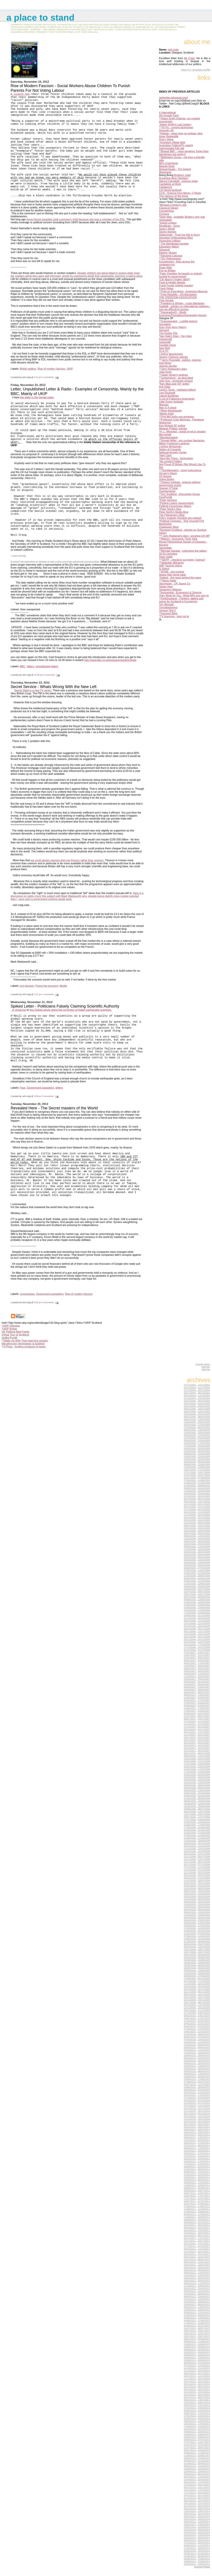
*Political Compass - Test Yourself (179, 521)
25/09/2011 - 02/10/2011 (197, 2222)
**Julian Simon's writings (173, 374)
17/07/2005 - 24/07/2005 (197, 1472)
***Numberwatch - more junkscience (180, 470)
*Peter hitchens (168, 500)
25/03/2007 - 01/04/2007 (197, 1681)
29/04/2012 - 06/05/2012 (197, 2304)
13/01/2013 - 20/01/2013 (197, 2402)
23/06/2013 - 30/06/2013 (197, 2437)
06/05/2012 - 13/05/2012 (197, 2307)
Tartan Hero (166, 586)
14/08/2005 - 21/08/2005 (197, 1483)
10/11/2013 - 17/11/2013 (197, 2490)
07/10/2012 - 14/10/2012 (197, 2365)
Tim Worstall (166, 604)
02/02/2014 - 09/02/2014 (197, 2519)
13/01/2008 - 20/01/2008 (197, 1758)
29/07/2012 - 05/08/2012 (197, 2339)
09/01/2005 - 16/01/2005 (197, 1409)
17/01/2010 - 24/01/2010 (197, 2021)
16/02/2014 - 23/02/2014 (197, 2524)
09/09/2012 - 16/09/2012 (197, 2355)
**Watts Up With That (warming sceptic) (25, 1340)
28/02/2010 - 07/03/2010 (197, 2037)
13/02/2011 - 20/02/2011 (197, 2140)
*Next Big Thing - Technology (176, 458)
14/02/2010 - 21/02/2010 (197, 2031)
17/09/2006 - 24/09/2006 (197, 1613)
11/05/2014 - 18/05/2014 (197, 2548)
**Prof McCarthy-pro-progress (176, 416)
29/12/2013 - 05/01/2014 (197, 2508)
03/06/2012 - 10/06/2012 (197, 2317)
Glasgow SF (166, 318)
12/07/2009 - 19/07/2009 (197, 1949)
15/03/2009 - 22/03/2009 (197, 1904)
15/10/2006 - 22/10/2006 (197, 1623)
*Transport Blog (168, 613)
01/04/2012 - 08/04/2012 (197, 2294)
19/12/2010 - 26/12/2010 (197, 2121)
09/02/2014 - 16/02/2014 (197, 2522)
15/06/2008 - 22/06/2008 (197, 1803)
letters (30, 666)
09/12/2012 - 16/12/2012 (197, 2389)
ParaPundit (165, 497)
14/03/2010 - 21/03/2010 (197, 2042)
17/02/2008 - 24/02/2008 (197, 1772)
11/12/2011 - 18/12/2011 (197, 2251)
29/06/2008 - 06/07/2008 (197, 1809)
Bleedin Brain (167, 166)
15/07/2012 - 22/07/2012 (197, 2333)
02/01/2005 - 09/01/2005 (197, 1406)
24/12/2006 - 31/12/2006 (197, 1650)
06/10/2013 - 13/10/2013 (197, 2476)
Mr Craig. (189, 58)
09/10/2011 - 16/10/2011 (197, 2227)
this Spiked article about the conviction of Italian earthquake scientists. (71, 1010)
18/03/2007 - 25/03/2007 (197, 1679)
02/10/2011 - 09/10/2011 (197, 2225)
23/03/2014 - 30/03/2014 (197, 2537)
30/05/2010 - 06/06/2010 (197, 2071)
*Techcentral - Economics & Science (180, 592)
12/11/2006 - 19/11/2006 (197, 1634)
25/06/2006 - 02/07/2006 (197, 1589)
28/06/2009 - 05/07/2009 (197, 1944)
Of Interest (165, 476)
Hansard (164, 330)
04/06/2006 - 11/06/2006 (197, 1581)
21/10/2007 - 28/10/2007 (197, 1727)
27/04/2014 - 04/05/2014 (197, 2543)
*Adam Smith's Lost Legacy (175, 124)
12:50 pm (38, 675)
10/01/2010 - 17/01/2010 (197, 2018)
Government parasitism (40, 1087)
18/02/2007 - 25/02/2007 (197, 1668)
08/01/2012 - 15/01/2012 (197, 2262)
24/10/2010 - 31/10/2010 (197, 2100)
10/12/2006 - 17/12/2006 (197, 1644)
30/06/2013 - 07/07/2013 (197, 2439)
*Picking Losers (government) (176, 503)
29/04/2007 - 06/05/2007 (197, 1692)
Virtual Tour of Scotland (15, 1334)
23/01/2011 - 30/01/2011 (197, 2135)
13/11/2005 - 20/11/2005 (197, 1504)
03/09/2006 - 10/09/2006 (197, 1607)
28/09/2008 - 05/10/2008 (197, 1843)
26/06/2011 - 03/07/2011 (197, 2190)
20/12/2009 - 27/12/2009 (197, 2010)
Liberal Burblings (169, 395)
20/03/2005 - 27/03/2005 (197, 1435)
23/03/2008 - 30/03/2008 (197, 1785)
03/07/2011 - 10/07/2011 (197, 2193)
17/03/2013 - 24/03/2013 (197, 2426)
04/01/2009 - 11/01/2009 (197, 1878)
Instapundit (165, 339)
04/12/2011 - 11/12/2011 (197, 2249)
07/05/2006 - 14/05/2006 (197, 1570)
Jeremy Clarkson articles (173, 357)
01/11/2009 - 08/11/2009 (197, 1992)
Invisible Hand (167, 345)
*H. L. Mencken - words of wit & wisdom (182, 431)
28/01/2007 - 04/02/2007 (197, 1660)
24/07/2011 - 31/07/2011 (197, 2201)
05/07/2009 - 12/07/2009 (197, 1946)
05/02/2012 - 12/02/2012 (197, 2272)
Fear (22, 1087)
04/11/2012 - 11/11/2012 (197, 2376)
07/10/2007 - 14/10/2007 (197, 1721)
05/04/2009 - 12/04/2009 (197, 1912)
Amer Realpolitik (168, 136)
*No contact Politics (170, 461)
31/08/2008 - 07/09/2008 (197, 1833)
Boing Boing (166, 175)
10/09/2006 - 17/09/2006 (197, 1610)
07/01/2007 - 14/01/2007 (197, 1652)
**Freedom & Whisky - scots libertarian (181, 303)
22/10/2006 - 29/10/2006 (197, 1626)
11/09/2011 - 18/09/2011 (197, 2217)
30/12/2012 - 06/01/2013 (197, 2397)
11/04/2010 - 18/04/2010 (197, 2052)
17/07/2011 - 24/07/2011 (197, 2198)
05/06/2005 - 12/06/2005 (197, 1464)
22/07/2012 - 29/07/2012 (197, 2336)
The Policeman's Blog (172, 515)
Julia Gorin (165, 372)
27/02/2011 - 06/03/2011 (197, 2145)
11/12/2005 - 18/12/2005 (197, 1515)
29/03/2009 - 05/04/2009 (197, 1909)
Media (63, 985)
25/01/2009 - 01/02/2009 (197, 1886)
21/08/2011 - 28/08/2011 (197, 2211)
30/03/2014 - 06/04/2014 (197, 2540)
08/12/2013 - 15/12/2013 (197, 2500)
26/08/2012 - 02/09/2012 (197, 2349)
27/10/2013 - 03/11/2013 (197, 2484)
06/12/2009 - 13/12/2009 (197, 2005)
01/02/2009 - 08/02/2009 (197, 1888)
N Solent (164, 568)
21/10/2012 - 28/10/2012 (197, 2370)
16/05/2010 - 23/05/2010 (197, 2066)
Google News (202, 1364)
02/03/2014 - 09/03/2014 (197, 2529)
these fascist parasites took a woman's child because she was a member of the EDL (75, 219)
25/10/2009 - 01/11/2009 (197, 1989)
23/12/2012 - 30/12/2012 (197, 2394)
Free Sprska (166, 300)
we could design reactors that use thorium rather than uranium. (67, 860)
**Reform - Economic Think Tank (178, 538)
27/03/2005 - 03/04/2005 (197, 1438)
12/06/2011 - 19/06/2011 (197, 2185)
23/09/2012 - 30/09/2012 (197, 2360)
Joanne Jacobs (168, 366)
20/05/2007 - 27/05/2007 (197, 1700)
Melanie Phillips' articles (173, 428)
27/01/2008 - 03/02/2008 (197, 1764)
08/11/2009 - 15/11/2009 (197, 1994)
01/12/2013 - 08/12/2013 (197, 2498)
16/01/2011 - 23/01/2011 (197, 2132)
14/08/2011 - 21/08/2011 (197, 2209)
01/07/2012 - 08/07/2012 (197, 2328)
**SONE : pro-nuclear (171, 571)
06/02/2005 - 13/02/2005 (197, 1419)
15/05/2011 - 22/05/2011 (197, 2174)
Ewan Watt (165, 267)
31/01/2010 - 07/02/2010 (197, 2026)
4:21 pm (38, 377)
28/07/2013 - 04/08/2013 (197, 2450)
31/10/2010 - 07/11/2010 (197, 2103)
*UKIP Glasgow (11, 1325)
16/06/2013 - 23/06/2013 (197, 2434)
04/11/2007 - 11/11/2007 (197, 1732)
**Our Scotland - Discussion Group (179, 494)
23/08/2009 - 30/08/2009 (197, 1965)
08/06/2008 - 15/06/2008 (197, 1801)
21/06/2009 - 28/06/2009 (197, 1941)
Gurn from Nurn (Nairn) (172, 327)
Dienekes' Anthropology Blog (176, 237)
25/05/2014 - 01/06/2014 (197, 2553)
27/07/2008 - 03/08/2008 (197, 1819)
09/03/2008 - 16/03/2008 (197, 1780)
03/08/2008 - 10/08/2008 (197, 1822)
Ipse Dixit (164, 348)
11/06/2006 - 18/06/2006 (197, 1583)
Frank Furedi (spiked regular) (176, 285)
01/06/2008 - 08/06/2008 (197, 1798)
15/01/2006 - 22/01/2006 (197, 1528)
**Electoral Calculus (170, 255)
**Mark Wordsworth (170, 410)
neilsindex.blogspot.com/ (173, 97)
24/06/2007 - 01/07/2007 (197, 1713)
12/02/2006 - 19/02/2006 (197, 1538)
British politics (28, 368)
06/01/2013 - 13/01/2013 (197, 2400)
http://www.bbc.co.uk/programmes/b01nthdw (110, 660)
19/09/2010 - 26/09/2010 (197, 2087)
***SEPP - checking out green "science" (182, 559)
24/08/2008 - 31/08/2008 (197, 1830)
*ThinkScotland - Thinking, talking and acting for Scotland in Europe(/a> (181, 600)
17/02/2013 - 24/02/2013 (197, 2416)
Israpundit (165, 342)
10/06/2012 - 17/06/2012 (197, 2320)
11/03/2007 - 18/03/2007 (197, 1676)
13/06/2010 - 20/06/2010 (197, 2076)
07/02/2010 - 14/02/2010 (197, 2029)
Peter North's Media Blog (173, 512)
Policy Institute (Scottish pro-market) (180, 518)
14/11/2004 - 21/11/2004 (197, 1387)
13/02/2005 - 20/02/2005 (197, 1422)
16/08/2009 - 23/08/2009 (197, 1962)
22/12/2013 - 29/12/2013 (197, 2506)
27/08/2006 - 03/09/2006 (197, 1605)
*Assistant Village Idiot (172, 142)
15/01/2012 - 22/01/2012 (197, 2264)
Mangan (164, 404)
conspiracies (27, 1294)
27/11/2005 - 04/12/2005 (197, 1509)
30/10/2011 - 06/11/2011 (197, 2235)
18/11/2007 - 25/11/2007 (197, 1737)
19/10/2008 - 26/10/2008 (197, 1851)
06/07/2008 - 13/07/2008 (197, 1811)
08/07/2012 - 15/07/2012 (197, 2331)
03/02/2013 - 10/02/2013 (197, 2410)
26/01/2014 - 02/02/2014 (197, 2516)
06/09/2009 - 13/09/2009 (197, 1970)
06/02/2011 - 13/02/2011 (197, 2137)
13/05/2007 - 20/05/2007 (197, 1697)
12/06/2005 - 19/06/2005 (197, 1467)
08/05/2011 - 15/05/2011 (197, 2172)
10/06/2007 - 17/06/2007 (197, 1708)
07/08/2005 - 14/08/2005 (197, 1480)
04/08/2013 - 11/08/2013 (197, 2453)
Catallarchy (165, 187)
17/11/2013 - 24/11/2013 (197, 2492)
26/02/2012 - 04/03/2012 (197, 2280)
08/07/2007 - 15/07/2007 (197, 1719)
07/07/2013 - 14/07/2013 (197, 2442)
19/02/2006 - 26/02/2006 (197, 1541)
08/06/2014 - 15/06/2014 (197, 2559)
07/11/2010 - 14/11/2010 (197, 2105)
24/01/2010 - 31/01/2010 (197, 2023)
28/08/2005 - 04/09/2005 (197, 1488)
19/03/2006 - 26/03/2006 (197, 1552)
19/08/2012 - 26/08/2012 (197, 2347)
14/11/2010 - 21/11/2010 (197, 2108)
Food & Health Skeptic (172, 282)
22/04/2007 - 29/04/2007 (197, 1689)
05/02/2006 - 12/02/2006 (197, 1536)
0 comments (48, 377)
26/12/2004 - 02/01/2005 (197, 1403)
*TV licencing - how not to (174, 616)
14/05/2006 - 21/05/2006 (197, 1573)
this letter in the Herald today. (37, 397)
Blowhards (165, 172)
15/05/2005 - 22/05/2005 (197, 1456)
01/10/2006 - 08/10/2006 (197, 1618)
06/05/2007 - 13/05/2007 (197, 1695)
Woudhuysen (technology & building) (23, 1343)
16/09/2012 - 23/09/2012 (197, 2357)
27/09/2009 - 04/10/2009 (197, 1978)
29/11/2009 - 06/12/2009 (197, 2002)
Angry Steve (166, 139)
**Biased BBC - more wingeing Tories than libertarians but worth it (184, 153)
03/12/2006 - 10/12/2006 (197, 1642)
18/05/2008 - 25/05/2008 (197, 1793)
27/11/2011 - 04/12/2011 (197, 2246)
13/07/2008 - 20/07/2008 (197, 1814)
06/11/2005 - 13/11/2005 (197, 1501)
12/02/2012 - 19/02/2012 (197, 2275)
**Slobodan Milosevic (171, 562)
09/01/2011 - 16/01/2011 (197, 2129)
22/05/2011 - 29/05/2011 (197, 2177)
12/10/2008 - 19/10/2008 (197, 1848)
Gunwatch (165, 324)
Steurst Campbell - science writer (178, 181)
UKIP (70, 368)
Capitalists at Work (170, 184)
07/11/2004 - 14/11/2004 (197, 1385)
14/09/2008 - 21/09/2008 (197, 1838)
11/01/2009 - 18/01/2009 (197, 1880)
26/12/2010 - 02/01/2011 (197, 2124)
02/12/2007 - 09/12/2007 (197, 1742)
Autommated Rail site (171, 148)
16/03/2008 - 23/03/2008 (197, 1782)
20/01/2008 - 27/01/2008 (197, 1761)
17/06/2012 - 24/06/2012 (197, 2323)
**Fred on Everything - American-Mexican (183, 291)
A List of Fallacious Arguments (176, 398)
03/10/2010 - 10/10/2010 (197, 2092)
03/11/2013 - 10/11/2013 (197, 2487)
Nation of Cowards (170, 449)
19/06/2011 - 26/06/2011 (197, 2188)
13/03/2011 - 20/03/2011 (197, 2151)
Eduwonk (164, 249)
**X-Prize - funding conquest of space (24, 1346)
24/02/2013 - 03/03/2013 (197, 2418)
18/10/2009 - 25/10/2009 (197, 1986)
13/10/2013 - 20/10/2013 (197, 2479)
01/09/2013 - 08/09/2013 (197, 2463)
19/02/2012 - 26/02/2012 (197, 2278)
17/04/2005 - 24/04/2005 (197, 1446)
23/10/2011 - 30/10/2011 (197, 2233)
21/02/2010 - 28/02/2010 (197, 2034)
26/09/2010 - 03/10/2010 (197, 2090)
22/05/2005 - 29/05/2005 (197, 1459)
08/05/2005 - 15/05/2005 (197, 1454)
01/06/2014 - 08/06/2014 (197, 2556)
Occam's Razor (168, 473)
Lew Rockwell (167, 392)
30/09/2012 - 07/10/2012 (197, 2363)
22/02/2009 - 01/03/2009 (197, 1896)
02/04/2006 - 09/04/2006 (197, 1557)
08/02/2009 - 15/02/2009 (197, 1891)
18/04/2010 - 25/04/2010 (197, 2055)
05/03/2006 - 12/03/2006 (197, 1546)
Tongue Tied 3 (167, 610)
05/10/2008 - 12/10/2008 (197, 1846)
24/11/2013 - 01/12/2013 (197, 2495)
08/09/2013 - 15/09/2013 (197, 2466)
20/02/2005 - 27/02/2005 (197, 1424)
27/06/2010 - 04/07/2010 (197, 2082)
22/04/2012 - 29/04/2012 (197, 2302)
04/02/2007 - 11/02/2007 (197, 1663)
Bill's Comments (168, 163)
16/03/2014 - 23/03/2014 (197, 2535)
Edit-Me (206, 1367)
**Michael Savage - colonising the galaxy (183, 550)
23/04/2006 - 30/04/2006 (197, 1565)
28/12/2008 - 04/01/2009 (197, 1875)
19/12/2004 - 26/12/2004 (197, 1401)
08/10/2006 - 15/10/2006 (197, 1621)
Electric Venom (168, 252)
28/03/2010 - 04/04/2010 (197, 2047)
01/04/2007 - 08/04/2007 (197, 1684)
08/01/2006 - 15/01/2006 (197, 1525)
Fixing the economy (46, 985)
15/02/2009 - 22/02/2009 (197, 1893)
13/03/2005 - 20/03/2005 (197, 1432)
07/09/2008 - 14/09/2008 (197, 1835)
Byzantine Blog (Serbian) (173, 178)
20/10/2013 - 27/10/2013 (197, 2482)
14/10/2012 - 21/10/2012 (197, 2368)
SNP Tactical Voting (170, 565)
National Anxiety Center (173, 452)
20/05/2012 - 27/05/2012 (197, 2312)
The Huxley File (168, 333)
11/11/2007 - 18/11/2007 (197, 1734)
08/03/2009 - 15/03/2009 (197, 1901)
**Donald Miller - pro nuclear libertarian (182, 440)
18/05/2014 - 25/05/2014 (197, 2551)
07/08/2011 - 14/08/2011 (197, 2206)
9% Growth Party (169, 115)
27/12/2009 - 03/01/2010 (197, 2013)
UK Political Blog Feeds (15, 1331)
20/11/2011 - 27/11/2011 (197, 2243)
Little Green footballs (171, 401)
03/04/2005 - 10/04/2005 (197, 1440)
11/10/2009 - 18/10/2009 (197, 1984)
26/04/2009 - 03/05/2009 (197, 1920)
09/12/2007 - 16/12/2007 (197, 1745)
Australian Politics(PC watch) (176, 145)
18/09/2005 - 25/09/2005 (197, 1493)
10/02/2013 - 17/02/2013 (197, 2413)
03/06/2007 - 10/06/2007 (197, 1705)
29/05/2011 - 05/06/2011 (197, 2180)
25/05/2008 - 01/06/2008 (197, 1795)
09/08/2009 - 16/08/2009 (197, 1960)
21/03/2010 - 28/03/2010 (197, 2045)
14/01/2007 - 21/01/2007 (197, 1655)
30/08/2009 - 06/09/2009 (197, 1968)
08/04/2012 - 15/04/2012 (197, 2296)
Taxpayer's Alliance (170, 589)
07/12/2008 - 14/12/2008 (197, 1867)
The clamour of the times (173, 196)
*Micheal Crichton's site (172, 205)
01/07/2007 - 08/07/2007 (197, 1716)
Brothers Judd (182, 175)
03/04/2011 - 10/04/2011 (197, 2158)
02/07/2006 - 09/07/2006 (197, 1591)
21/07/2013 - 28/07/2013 (197, 2447)
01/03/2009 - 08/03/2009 (197, 1899)
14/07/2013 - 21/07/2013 (197, 2445)
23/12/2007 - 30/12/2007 (197, 1750)
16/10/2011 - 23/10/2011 (197, 2230)
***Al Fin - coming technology (176, 127)
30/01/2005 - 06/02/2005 (197, 1416)
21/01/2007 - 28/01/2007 (197, 1658)
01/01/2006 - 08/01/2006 (197, 1522)
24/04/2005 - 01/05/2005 (197, 1448)
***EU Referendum (170, 258)
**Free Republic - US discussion (178, 294)
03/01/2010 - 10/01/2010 (197, 2015)
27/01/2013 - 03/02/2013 (197, 2408)
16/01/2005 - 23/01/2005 (197, 1411)
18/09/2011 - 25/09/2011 (197, 2219)
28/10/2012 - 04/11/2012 (197, 2373)
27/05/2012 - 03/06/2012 (197, 2315)
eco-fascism (27, 985)
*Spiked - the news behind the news (180, 577)
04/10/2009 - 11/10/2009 (197, 1981)
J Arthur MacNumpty (171, 354)
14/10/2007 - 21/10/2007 (197, 1724)
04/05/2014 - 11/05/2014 (197, 2545)
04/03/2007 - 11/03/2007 (197, 1674)
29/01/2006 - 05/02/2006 (197, 1533)
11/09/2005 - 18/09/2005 (197, 1491)
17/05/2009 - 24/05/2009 (197, 1928)
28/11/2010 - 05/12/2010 (197, 2113)
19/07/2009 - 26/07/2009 (197, 1952)
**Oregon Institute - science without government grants (179, 484)
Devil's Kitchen (167, 231)
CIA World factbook (170, 190)
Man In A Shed (167, 407)
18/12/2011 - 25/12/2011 (197, 2254)
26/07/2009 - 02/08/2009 (197, 1954)
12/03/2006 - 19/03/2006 (197, 1549)
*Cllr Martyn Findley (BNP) (174, 279)
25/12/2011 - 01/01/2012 (197, 2257)
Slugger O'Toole (168, 488)
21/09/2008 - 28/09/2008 (197, 1840)
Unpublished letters (46, 666)
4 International (167, 112)
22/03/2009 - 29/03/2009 (197, 1907)
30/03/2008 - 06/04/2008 (197, 1787)
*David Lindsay (168, 222)
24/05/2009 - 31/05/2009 (197, 1931)
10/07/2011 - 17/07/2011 (197, 2196)
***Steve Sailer (167, 580)
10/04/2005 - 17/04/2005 (197, 1443)
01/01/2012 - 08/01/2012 (197, 2259)
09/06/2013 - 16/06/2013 (197, 2431)
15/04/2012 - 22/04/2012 (197, 2299)
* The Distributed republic (174, 243)
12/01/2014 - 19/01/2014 (197, 2511)
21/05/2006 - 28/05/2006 (197, 1575)
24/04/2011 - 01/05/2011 (197, 2166)
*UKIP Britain (9, 1328)
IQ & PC (164, 351)
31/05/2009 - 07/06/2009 (197, 1933)
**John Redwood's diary (173, 369)
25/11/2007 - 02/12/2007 (197, 1740)
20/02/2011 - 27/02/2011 (197, 2143)
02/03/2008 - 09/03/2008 (197, 1777)
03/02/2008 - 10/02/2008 (197, 1766)
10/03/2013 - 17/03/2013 (197, 2423)
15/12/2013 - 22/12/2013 (197, 2503)
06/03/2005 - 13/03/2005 (197, 1430)
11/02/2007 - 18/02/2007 (197, 1666)
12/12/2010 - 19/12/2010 (197, 2119)
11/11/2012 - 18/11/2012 (197, 2378)
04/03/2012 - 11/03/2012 (197, 2283)
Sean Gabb (165, 556)
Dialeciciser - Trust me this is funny (179, 234)
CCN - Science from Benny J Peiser (180, 193)
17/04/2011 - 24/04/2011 (197, 2164)
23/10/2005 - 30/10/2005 (197, 1496)
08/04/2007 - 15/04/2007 (197, 1687)
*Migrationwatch (168, 437)
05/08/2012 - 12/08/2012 (197, 2341)
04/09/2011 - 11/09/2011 (197, 2214)
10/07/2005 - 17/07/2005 (197, 1469)
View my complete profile (195, 69)
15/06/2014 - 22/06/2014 (197, 2561)
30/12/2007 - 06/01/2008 (197, 1753)
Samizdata (165, 547)
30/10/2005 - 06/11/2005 (197, 1499)
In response (18, 1010)
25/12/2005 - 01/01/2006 (197, 1520)
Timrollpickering (168, 607)
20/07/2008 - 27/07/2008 (197, 1817)
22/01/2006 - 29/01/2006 (197, 1530)
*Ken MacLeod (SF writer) (174, 383)
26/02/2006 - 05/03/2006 (197, 1544)
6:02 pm (38, 1302)
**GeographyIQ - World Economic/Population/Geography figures (182, 314)
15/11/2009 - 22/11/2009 (197, 1997)
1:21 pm (38, 994)
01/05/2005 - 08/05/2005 (197, 1451)
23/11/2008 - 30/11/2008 (197, 1862)
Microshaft (165, 434)
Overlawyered (167, 491)
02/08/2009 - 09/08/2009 (197, 1957)
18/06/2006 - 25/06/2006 (197, 1586)
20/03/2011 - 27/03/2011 (197, 2153)
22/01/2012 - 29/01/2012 (197, 2267)
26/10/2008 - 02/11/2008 (197, 1854)
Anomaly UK (166, 130)
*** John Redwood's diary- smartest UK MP (184, 535)
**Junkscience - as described (176, 377)
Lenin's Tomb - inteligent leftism (177, 389)
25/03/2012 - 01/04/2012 (197, 2291)
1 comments (48, 994)
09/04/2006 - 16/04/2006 (197, 1560)
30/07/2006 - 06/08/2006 (197, 1597)
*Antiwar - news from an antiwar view (180, 133)
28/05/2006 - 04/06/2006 (197, 1578)
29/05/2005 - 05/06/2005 (197, 1462)
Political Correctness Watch (175, 506)
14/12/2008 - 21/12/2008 (197, 1870)
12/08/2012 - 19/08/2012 (197, 2344)
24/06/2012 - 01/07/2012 (197, 2325)
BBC (22, 666)
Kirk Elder (164, 386)
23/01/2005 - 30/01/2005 (197, 1414)
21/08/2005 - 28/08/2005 (197, 1485)
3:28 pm (38, 1096)
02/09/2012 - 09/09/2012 (197, 2352)
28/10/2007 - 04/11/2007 (197, 1729)
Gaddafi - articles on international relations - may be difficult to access (184, 308)
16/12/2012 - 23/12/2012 (197, 2392)
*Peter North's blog (170, 509)
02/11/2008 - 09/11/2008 (197, 1856)
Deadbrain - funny (169, 225)
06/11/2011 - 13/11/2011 (197, 2238)
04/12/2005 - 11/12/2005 (197, 1512)
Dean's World (167, 228)
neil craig (173, 49)
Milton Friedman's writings (174, 443)
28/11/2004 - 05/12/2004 (197, 1393)
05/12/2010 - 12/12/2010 (197, 2116)
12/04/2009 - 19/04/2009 (197, 1915)
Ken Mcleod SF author (172, 425)
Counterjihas (166, 211)
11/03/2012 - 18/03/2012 (197, 2286)
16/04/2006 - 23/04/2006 (197, 1562)
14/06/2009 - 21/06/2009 (197, 1939)
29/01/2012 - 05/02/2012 (197, 2270)
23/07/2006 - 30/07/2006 (197, 1594)
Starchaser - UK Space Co (174, 583)
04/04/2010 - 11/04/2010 (197, 2050)
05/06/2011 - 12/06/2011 (197, 2182)
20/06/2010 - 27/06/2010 (197, 2079)
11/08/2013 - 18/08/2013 (197, 2455)
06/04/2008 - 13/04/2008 (197, 1790)
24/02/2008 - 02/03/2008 (197, 1774)
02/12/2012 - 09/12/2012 (197, 2386)
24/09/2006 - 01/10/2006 (197, 1615)
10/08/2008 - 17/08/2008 (197, 1825)
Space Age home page (172, 574)
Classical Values (168, 208)
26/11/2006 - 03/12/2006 (197, 1639)
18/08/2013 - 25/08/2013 (197, 2458)
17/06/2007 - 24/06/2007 (197, 1711)
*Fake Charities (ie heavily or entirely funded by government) (180, 275)
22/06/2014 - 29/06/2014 (197, 2564)
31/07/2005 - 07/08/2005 (197, 1477)
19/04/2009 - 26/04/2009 (197, 1917)
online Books (166, 479)
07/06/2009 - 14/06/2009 (197, 1936)
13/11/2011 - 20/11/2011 (197, 2241)
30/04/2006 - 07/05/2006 (197, 1568)
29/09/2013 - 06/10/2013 (197, 2474)
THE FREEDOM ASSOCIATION (178, 297)
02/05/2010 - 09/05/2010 (197, 2060)
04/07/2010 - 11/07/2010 (197, 2084)
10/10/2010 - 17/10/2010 (197, 2095)
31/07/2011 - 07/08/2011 (197, 2204)
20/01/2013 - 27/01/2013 (197, 2405)
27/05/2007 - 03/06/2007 (197, 1703)
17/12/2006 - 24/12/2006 (197, 1647)
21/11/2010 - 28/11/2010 (197, 2111)
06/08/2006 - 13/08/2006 (197, 1599)
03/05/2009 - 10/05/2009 (197, 1923)
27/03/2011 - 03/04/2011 (197, 2156)
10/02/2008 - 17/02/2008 (197, 1769)
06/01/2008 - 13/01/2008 (197, 1756)
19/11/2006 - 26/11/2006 (197, 1636)
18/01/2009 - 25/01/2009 (197, 1883)
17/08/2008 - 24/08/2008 (197, 1827)
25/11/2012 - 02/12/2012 (197, 2384)
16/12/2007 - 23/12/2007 (197, 1748)
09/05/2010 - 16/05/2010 (197, 2063)
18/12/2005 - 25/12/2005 (197, 1517)
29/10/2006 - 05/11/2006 (197, 1628)
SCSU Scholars (168, 553)
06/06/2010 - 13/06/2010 (197, 2074)
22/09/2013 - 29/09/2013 (197, 2471)
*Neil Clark (165, 455)
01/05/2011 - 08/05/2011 (197, 2169)
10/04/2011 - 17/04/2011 (197, 2161)
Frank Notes (166, 288)
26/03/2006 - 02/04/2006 (197, 1554)
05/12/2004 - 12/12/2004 (197, 1395)
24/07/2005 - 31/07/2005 (197, 1475)
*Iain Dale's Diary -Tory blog (175, 336)
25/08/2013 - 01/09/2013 (197, 2461)
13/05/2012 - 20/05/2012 (197, 2310)
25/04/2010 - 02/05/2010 (197, 2058)
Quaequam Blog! (169, 527)
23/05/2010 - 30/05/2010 (197, 2068)
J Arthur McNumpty (170, 446)
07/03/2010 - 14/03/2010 (197, 2039)
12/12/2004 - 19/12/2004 (197, 1398)
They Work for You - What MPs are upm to (184, 595)
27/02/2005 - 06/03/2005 (197, 1427)
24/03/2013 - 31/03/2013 (197, 2429)
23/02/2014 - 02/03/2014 (197, 2527)
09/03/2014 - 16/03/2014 (197, 2532)
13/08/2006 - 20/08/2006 (197, 1602)
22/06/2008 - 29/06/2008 (197, 1806)
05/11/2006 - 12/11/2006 (197, 1631)
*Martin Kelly (166, 413)
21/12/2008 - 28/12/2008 (197, 1872)
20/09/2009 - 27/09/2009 (197, 1976)
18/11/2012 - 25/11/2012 (197, 2381)
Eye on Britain (167, 270)
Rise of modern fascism (51, 368)
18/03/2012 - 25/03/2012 (197, 2288)
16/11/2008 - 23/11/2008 (197, 1859)
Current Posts (202, 2567)
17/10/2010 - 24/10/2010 (197, 2098)
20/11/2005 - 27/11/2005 (197, 1507)
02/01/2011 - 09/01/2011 (197, 2127)
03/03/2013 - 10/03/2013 (197, 2421)
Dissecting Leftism (170, 240)
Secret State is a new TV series (32, 690)
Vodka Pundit (9, 1337)
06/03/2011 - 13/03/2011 (197, 2148)
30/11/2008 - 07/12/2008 (197, 1864)
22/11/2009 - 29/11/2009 (197, 1999)
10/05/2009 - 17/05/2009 (197, 1925)
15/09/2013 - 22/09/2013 (197, 2469)
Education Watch (169, 246)
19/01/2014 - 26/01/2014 (197, 2514)
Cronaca (164, 213)
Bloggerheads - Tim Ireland (175, 169)
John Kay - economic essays (176, 380)
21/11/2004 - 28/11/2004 (197, 1390)
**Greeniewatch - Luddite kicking (178, 321)
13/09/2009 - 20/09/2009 (197, 1973)
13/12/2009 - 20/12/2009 (197, 2007)
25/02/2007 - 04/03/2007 (197, 1671)
